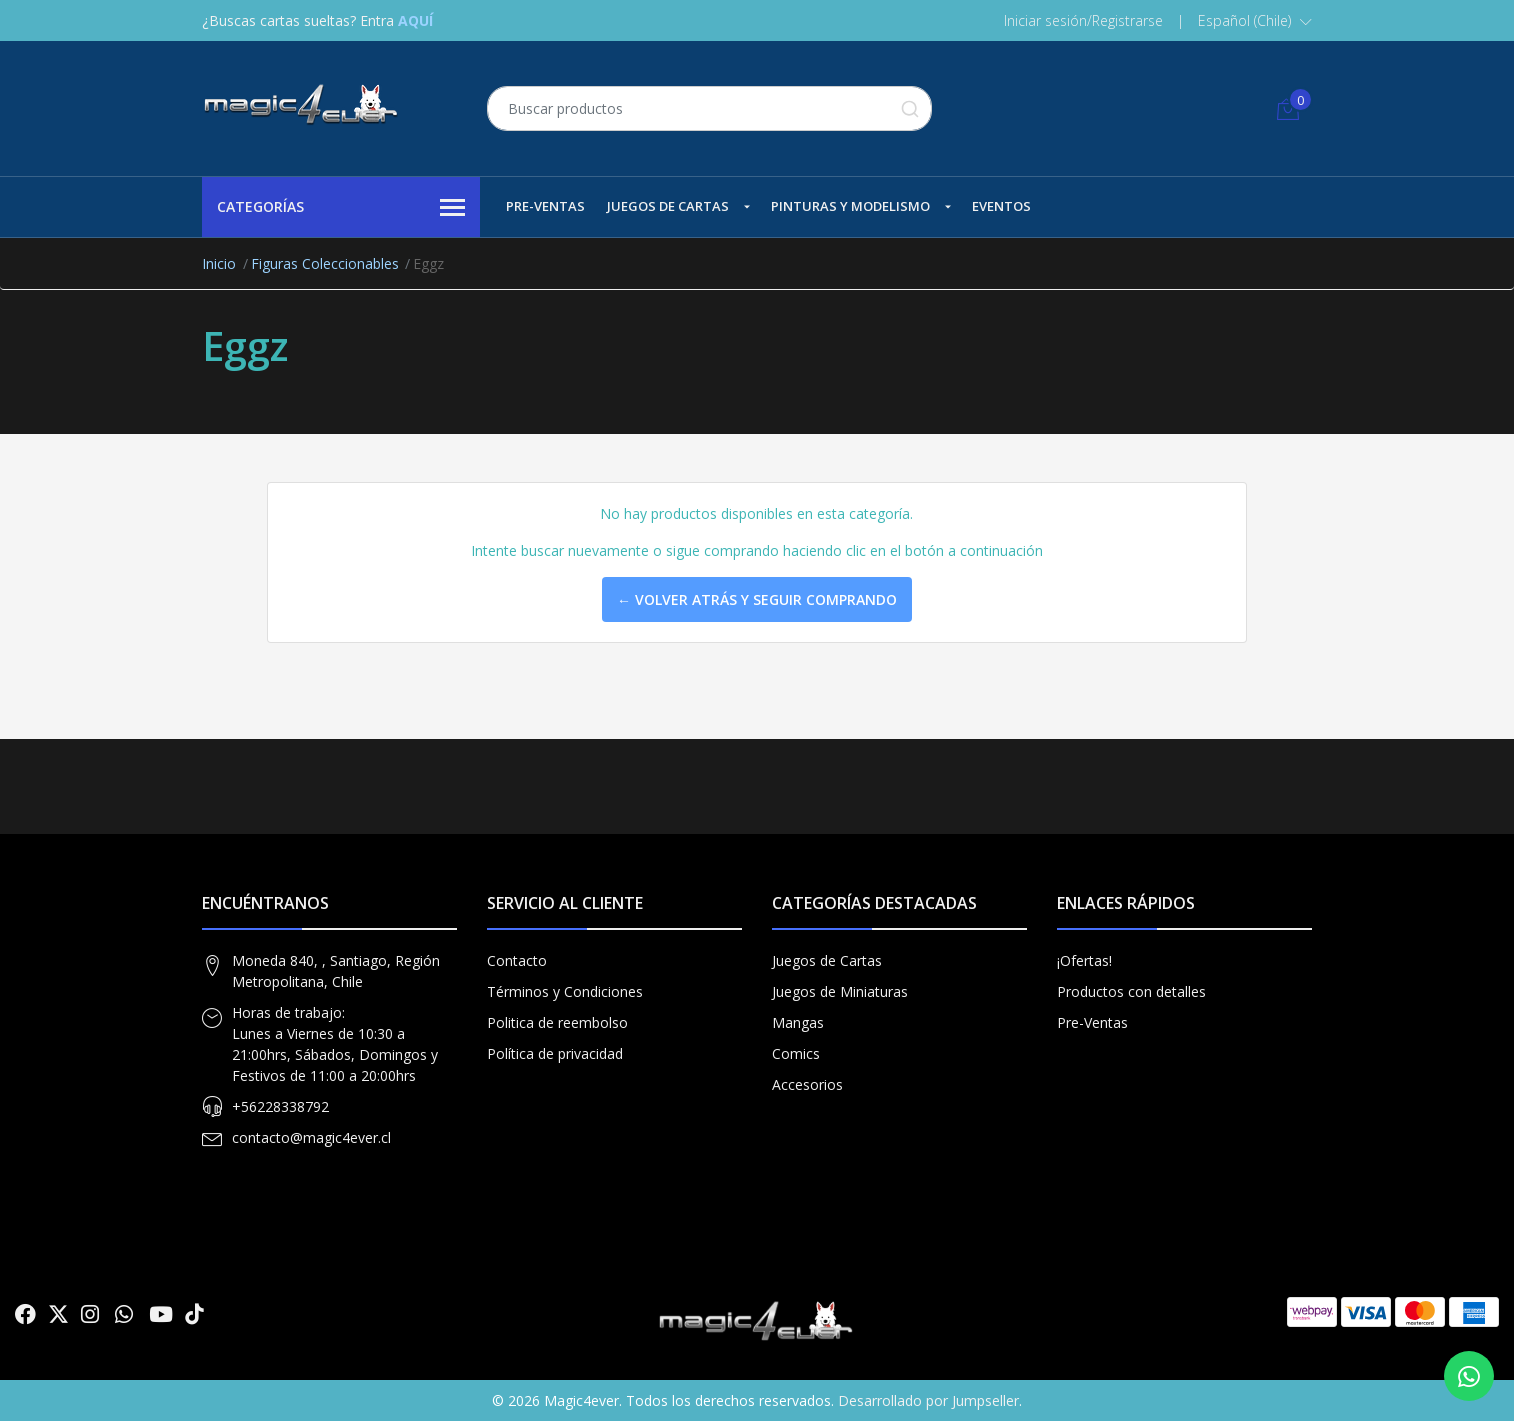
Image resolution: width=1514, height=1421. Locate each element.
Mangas (798, 1022)
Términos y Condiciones (565, 991)
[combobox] (709, 108)
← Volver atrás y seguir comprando (757, 599)
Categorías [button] (341, 208)
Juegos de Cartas (668, 206)
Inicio (219, 263)
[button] (1255, 21)
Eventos (1001, 206)
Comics (796, 1053)
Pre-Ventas (545, 206)
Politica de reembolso (557, 1022)
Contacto (517, 960)
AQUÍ (415, 20)
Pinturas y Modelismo (850, 206)
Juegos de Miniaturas (840, 991)
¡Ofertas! (1084, 960)
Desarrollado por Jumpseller (928, 1400)
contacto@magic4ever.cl (311, 1137)
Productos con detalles (1131, 991)
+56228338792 (280, 1106)
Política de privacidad (555, 1053)
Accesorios (807, 1084)
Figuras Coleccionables (325, 263)
